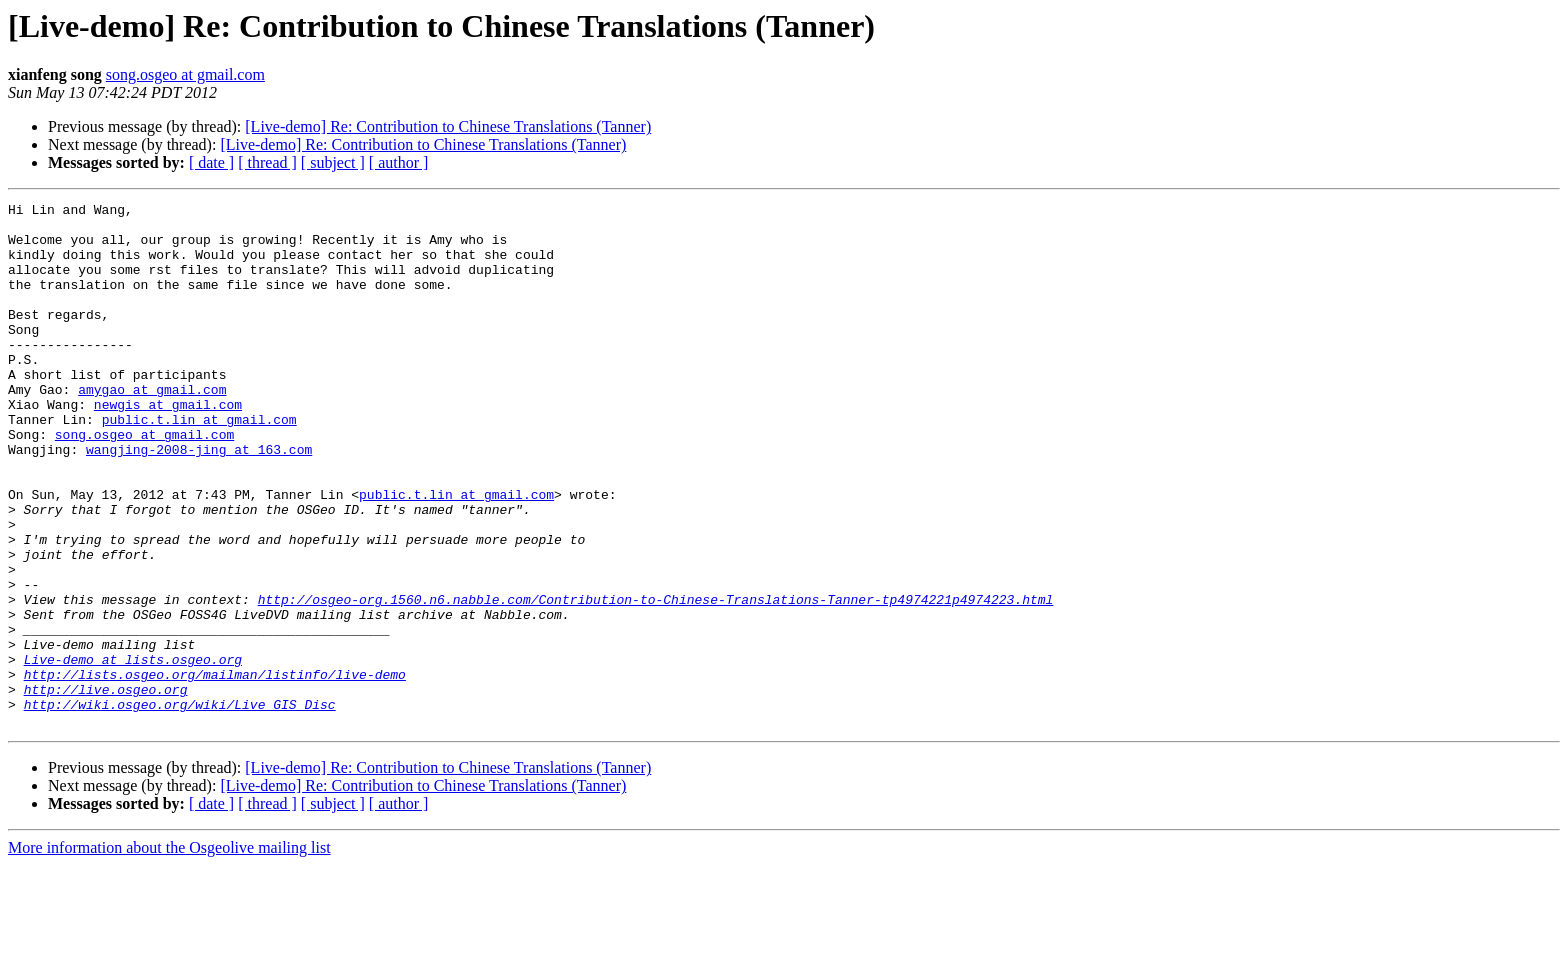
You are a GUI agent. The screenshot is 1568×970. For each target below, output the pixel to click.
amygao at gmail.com (152, 428)
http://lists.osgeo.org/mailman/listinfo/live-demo (215, 770)
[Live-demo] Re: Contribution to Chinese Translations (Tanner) (448, 126)
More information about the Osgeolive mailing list (169, 952)
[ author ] (399, 162)
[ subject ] (333, 162)
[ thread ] (267, 162)
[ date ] (211, 162)
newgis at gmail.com (168, 446)
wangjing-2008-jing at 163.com (199, 500)
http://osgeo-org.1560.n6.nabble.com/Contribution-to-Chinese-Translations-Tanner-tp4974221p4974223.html (656, 680)
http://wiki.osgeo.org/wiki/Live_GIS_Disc (180, 806)
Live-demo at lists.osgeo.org (133, 752)
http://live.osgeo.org (106, 788)
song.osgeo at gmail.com (185, 74)
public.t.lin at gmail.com (199, 464)
